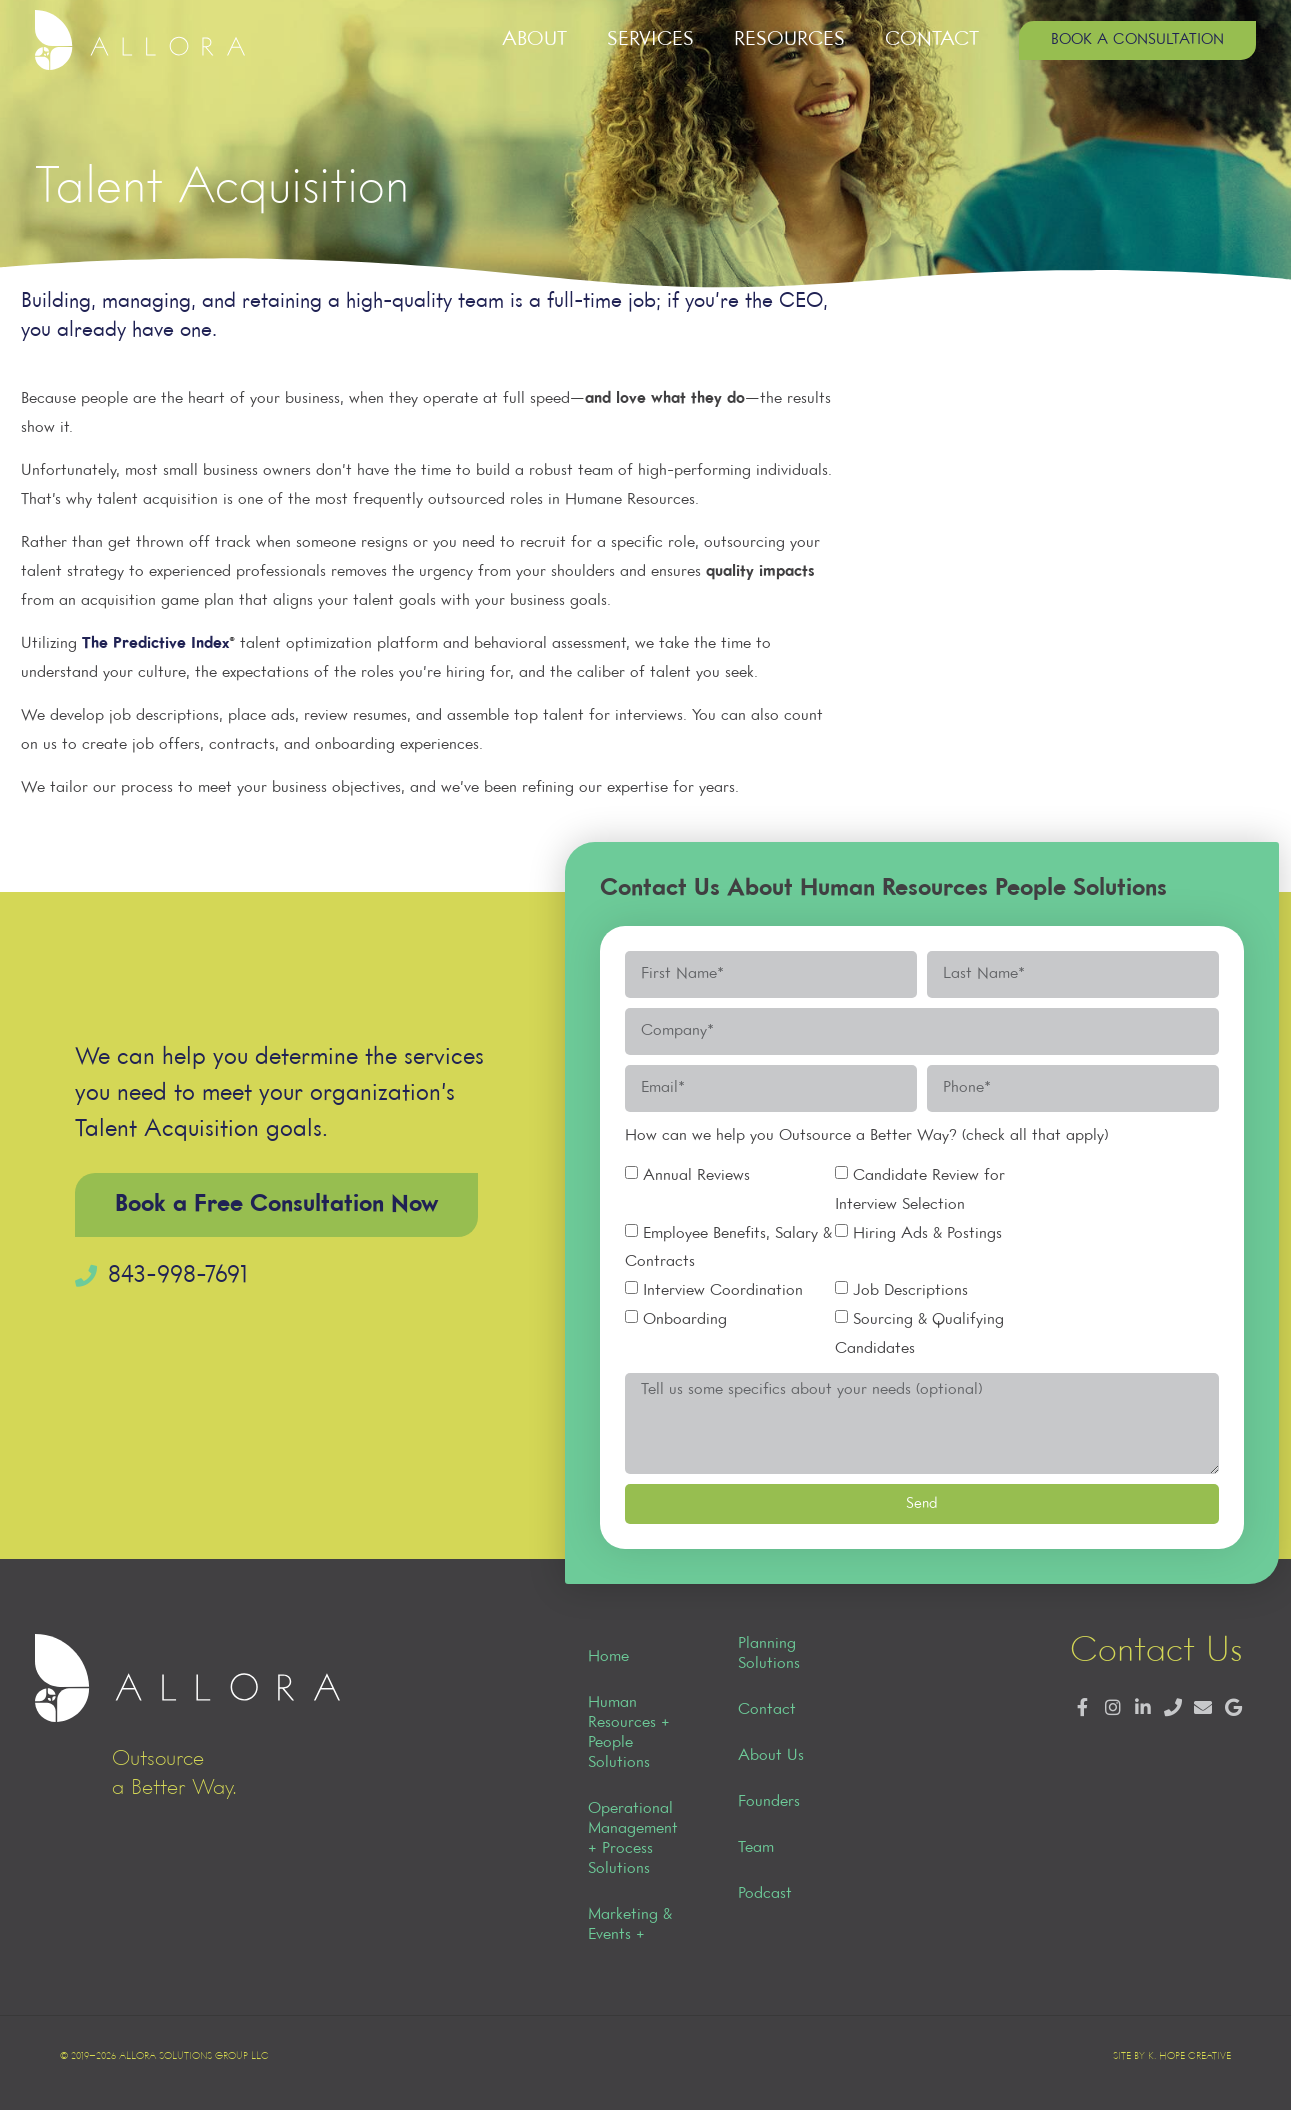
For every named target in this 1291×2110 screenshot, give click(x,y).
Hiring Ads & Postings (927, 1233)
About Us (771, 1756)
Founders (769, 1802)
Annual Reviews (696, 1176)
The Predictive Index (155, 644)
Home (608, 1657)
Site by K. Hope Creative (1172, 2056)
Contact (932, 39)
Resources (789, 39)
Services (650, 39)
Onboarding (685, 1320)
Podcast (765, 1894)
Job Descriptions (910, 1291)
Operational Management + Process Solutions (633, 1839)
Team (756, 1848)
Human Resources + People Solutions (629, 1733)
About (534, 39)
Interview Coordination (723, 1291)
